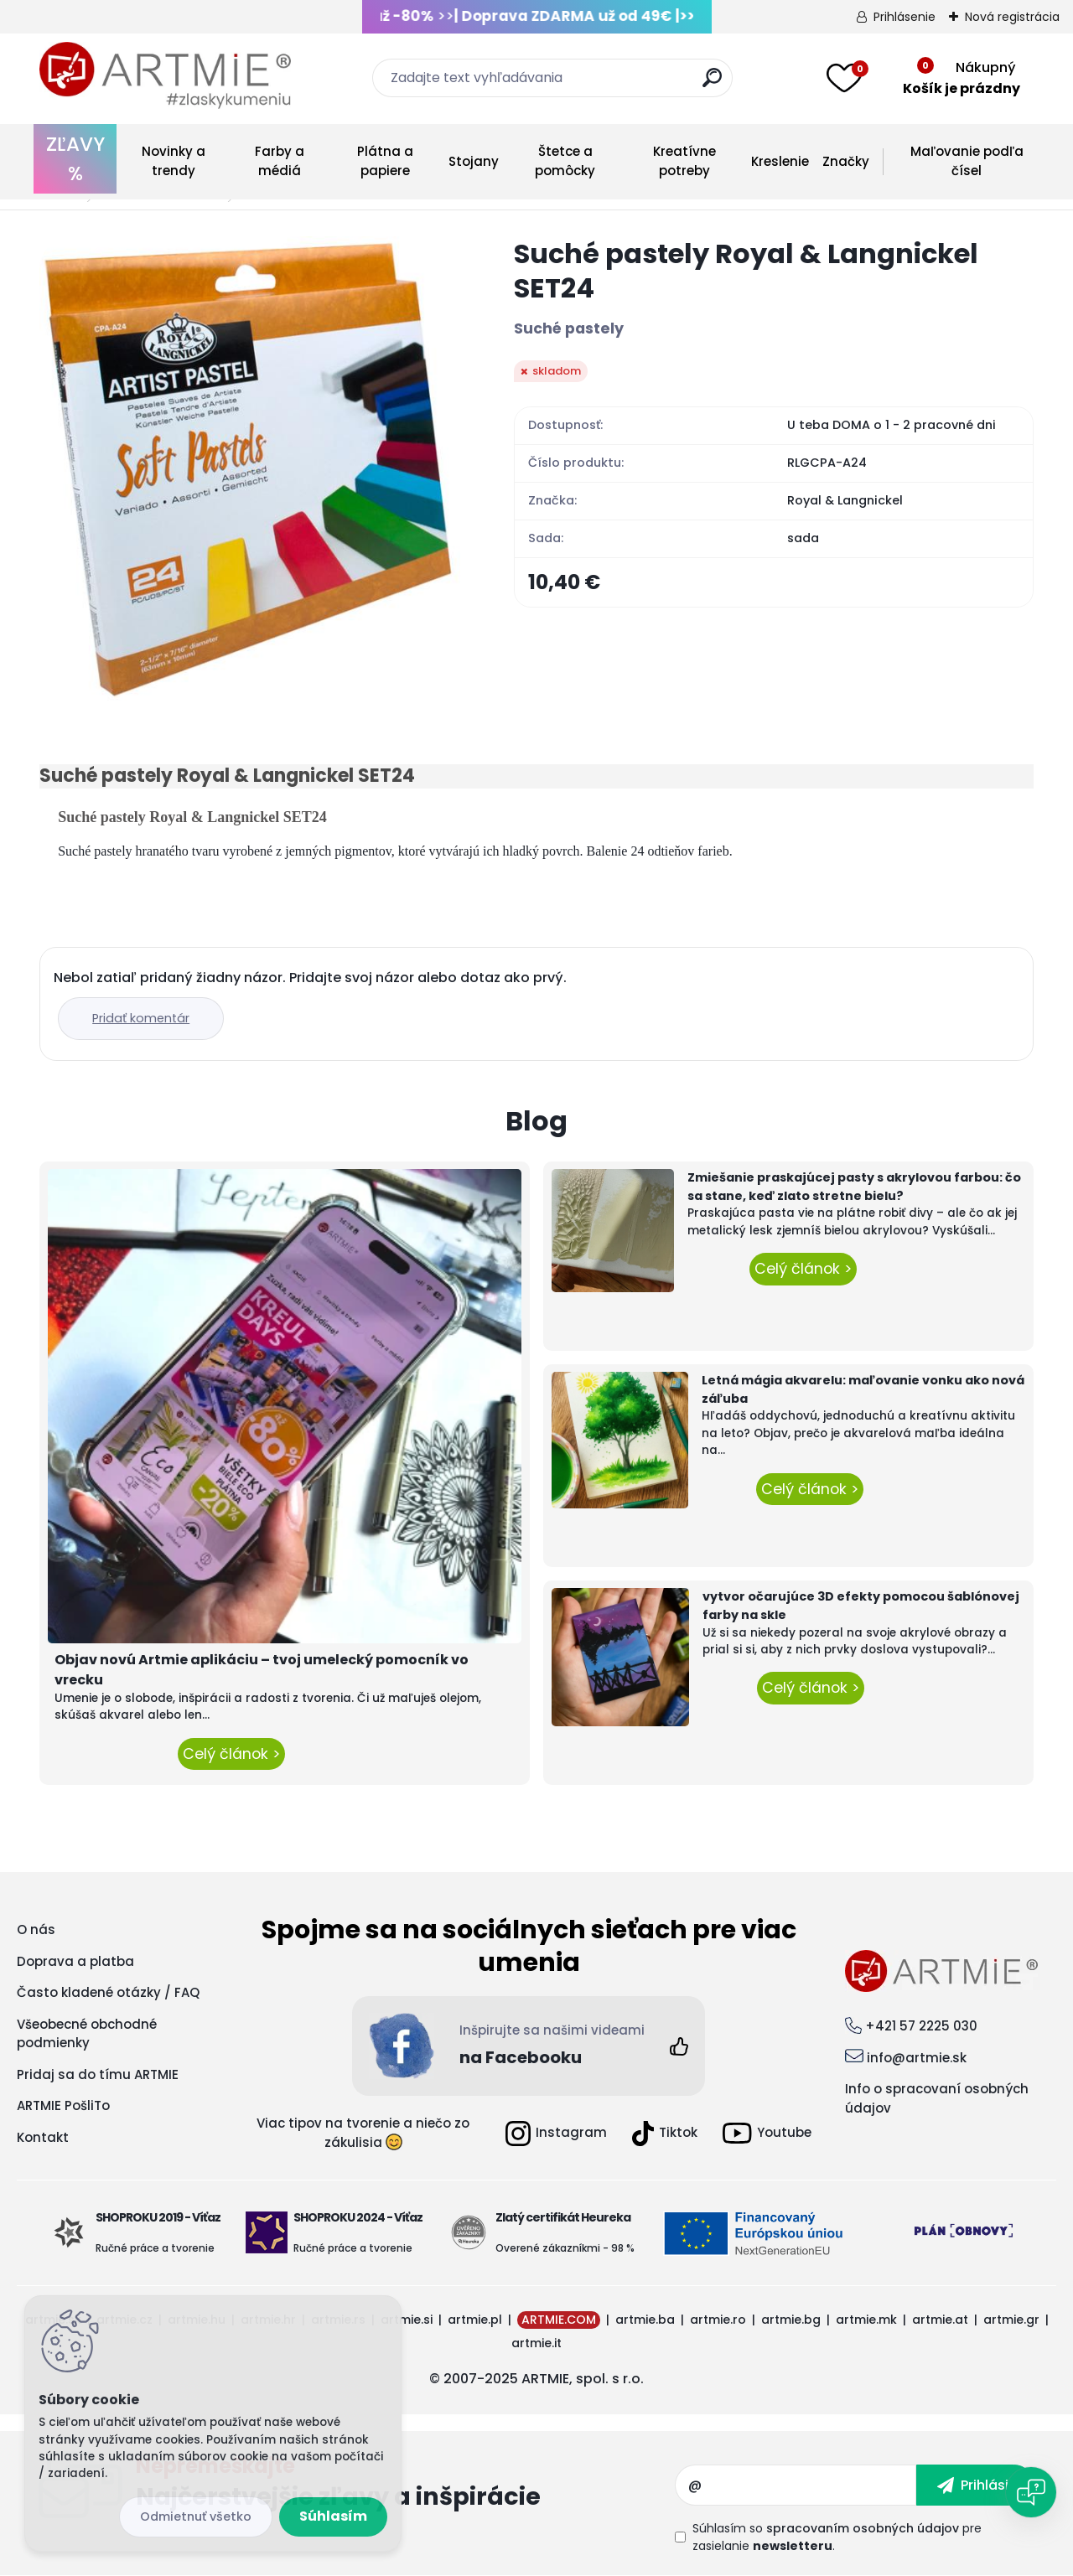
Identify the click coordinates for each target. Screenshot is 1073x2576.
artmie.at (940, 2319)
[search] (712, 84)
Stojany (473, 161)
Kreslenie (780, 161)
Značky (845, 161)
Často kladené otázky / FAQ (108, 1992)
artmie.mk (866, 2319)
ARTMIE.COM (558, 2319)
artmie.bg (791, 2319)
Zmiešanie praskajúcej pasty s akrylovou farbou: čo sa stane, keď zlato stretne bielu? (854, 1186)
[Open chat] (1031, 2492)
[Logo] (165, 75)
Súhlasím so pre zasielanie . (837, 2537)
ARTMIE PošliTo (63, 2105)
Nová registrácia (1012, 16)
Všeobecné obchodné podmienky (87, 2033)
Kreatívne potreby (684, 160)
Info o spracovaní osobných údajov (937, 2098)
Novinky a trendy (173, 160)
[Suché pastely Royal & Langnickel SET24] (249, 468)
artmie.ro (718, 2319)
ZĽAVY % (75, 159)
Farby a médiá (279, 160)
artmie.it (536, 2343)
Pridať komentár (140, 1018)
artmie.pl (475, 2319)
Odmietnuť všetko (195, 2516)
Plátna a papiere (385, 160)
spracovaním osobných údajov (862, 2528)
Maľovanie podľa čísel (967, 160)
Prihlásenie (904, 16)
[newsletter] (975, 2484)
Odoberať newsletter (405, 2485)
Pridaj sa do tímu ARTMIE (98, 2074)
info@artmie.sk (917, 2057)
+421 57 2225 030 (921, 2026)
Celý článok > (231, 1754)
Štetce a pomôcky (565, 160)
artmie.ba (645, 2319)
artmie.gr (1011, 2319)
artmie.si (407, 2319)
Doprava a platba (75, 1961)
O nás (36, 1929)
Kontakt (43, 2137)
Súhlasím (333, 2516)
